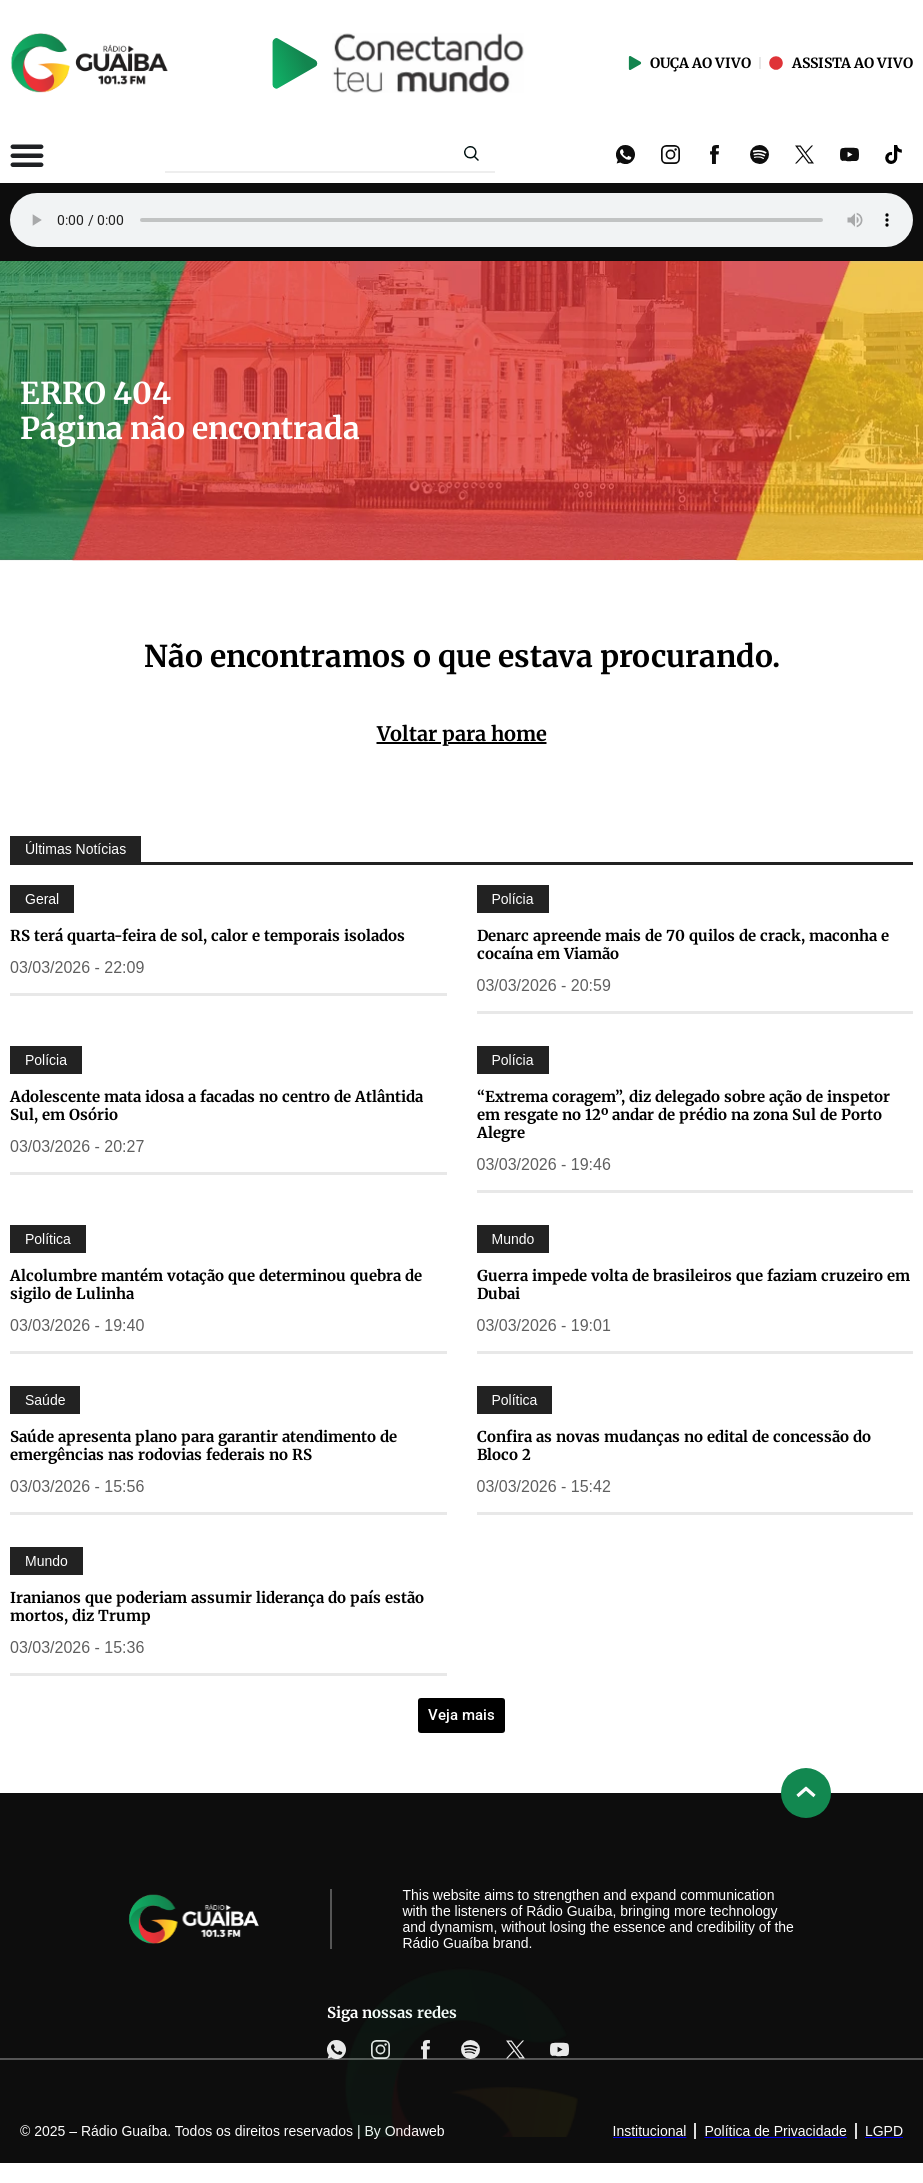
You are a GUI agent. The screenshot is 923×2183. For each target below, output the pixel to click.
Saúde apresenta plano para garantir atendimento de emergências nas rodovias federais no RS (203, 1445)
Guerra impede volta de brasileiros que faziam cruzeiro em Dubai (693, 1284)
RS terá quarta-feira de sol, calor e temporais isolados (207, 935)
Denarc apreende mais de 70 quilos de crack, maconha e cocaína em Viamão (683, 944)
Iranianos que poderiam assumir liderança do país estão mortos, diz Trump (217, 1606)
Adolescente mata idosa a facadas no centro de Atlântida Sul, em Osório (216, 1105)
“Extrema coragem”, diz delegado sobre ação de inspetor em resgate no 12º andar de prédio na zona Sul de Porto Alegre (683, 1114)
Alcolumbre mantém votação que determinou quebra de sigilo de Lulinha (216, 1284)
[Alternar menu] (27, 155)
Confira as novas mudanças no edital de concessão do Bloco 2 (674, 1445)
